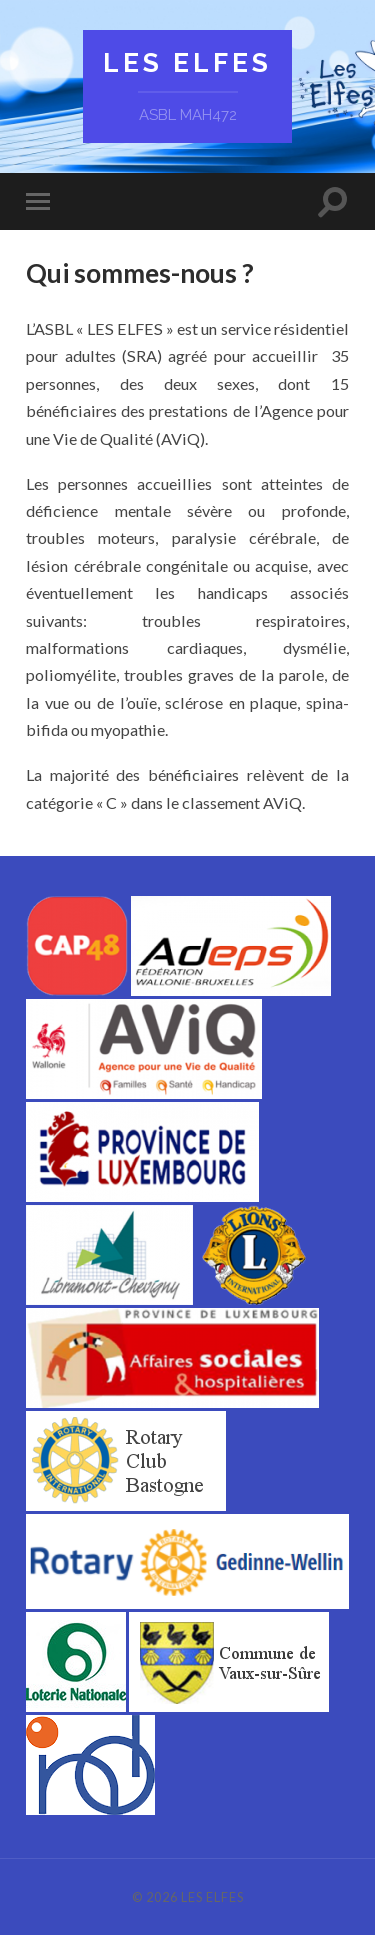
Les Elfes (187, 62)
